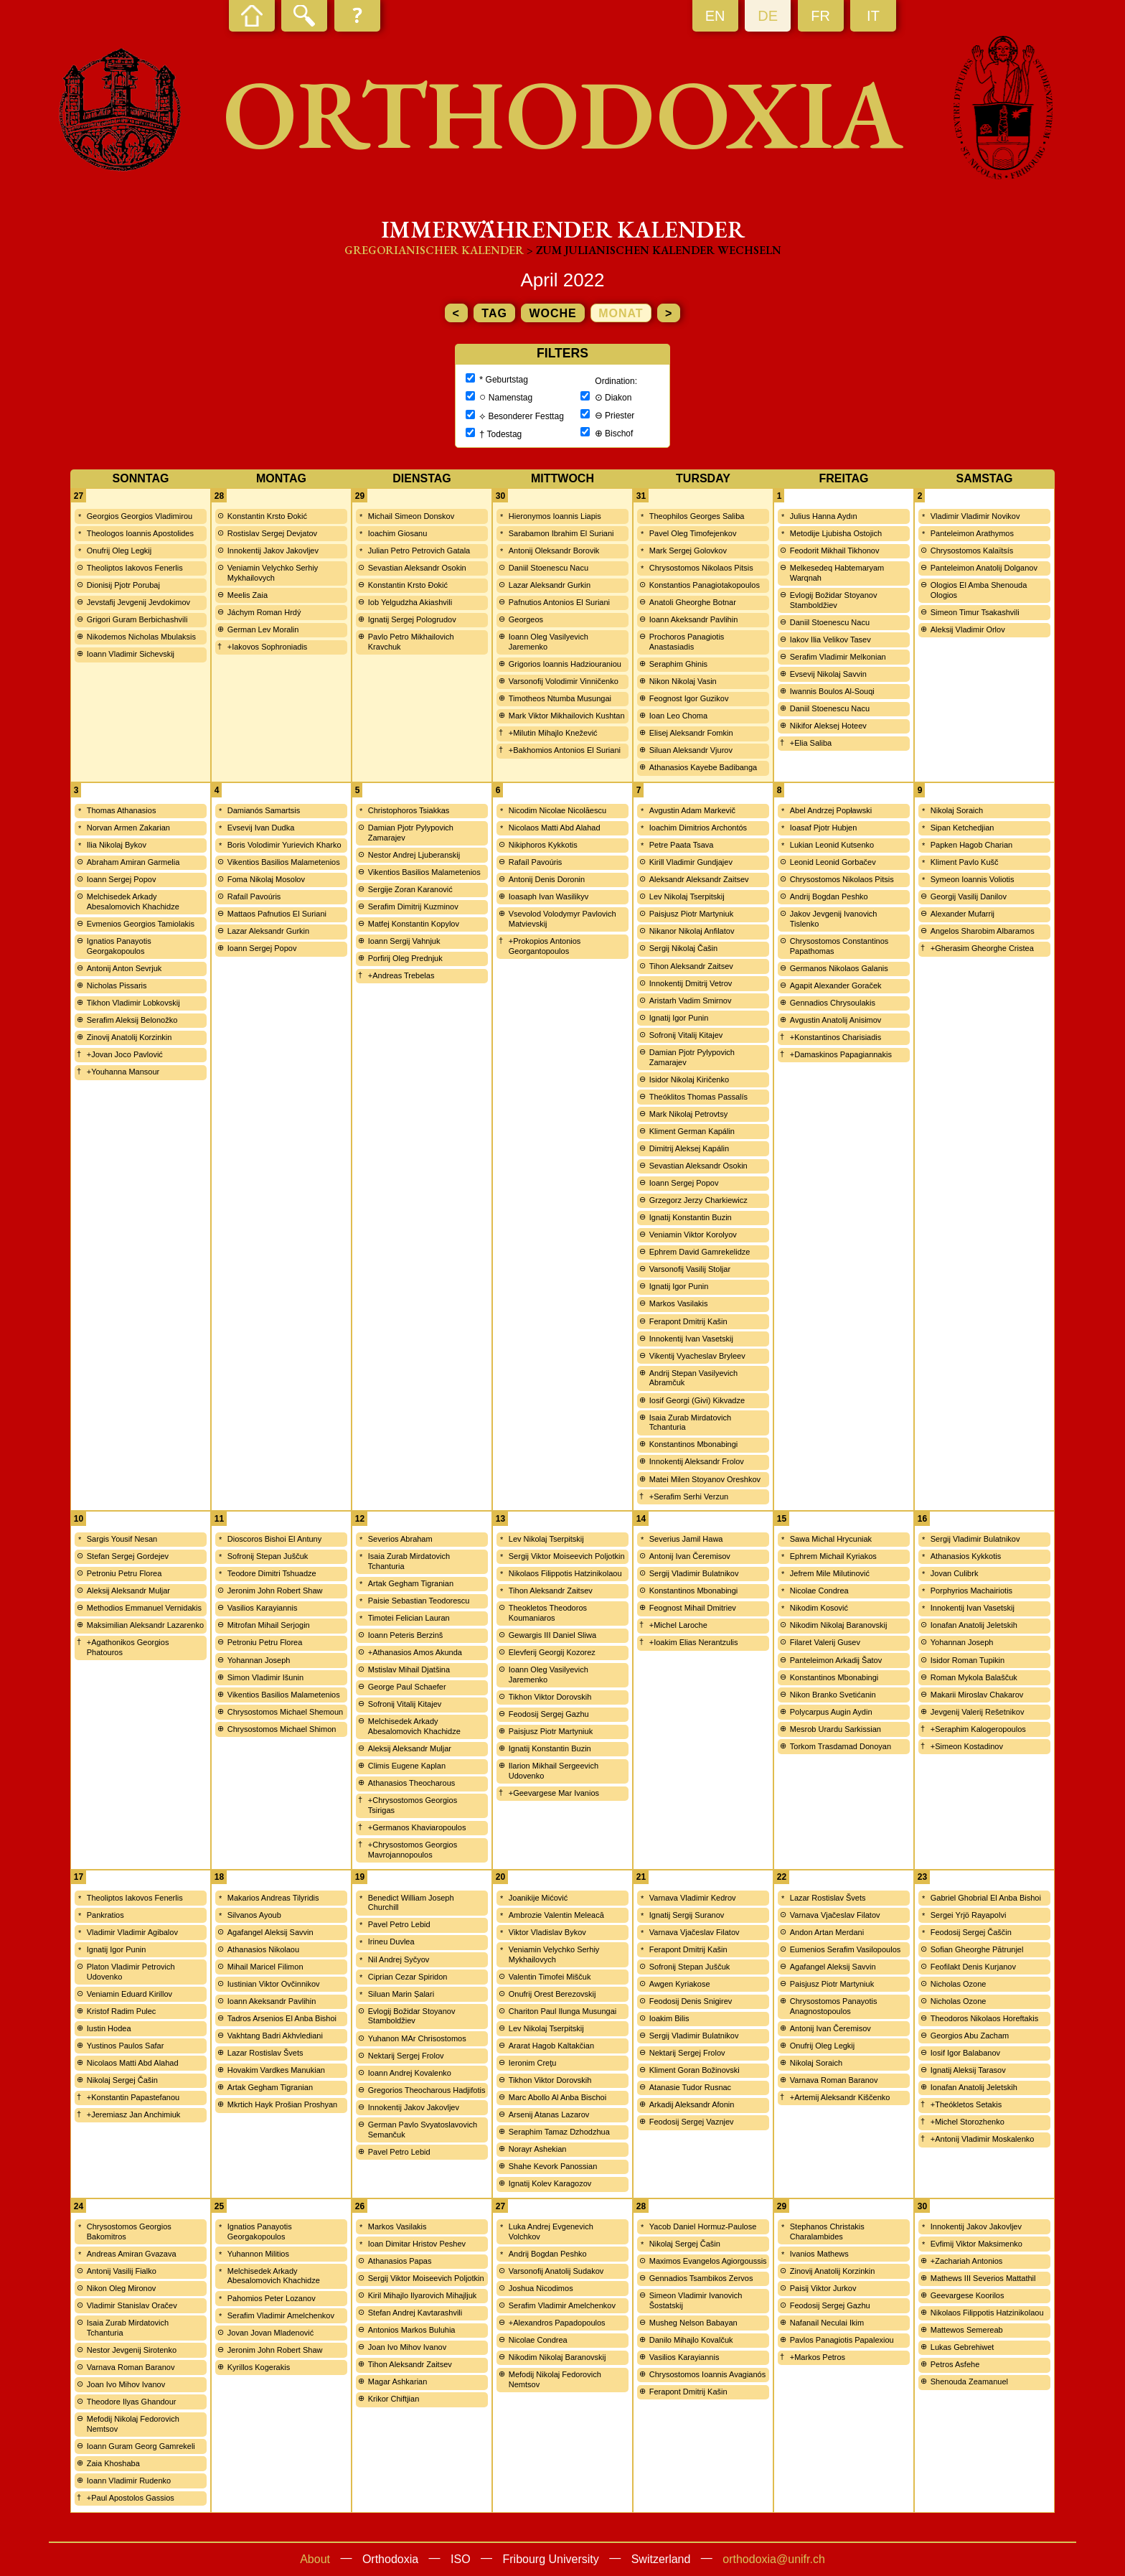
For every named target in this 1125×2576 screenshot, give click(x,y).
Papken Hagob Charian (971, 844)
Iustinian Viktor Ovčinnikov (273, 1984)
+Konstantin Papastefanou (133, 2097)
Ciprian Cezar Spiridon (408, 1976)
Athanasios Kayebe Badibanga (703, 767)
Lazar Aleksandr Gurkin (549, 585)
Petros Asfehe (955, 2364)
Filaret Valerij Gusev (825, 1642)
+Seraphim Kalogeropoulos (978, 1729)
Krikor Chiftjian (394, 2398)
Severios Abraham (400, 1539)
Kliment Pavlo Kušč (965, 862)
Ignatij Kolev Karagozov (550, 2183)
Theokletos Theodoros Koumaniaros (548, 1612)
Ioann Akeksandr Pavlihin (693, 619)
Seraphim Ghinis (678, 664)
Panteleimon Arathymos (972, 533)
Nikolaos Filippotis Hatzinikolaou (565, 1573)
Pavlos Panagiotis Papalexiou (842, 2340)
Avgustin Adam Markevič (692, 810)
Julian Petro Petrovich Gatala (419, 550)
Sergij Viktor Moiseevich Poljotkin (567, 1556)
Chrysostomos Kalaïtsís (972, 550)
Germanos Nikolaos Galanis (839, 968)
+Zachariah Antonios (967, 2261)
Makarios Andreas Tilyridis (273, 1897)
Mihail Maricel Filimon (265, 1966)
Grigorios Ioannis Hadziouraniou (565, 664)
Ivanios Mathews (819, 2253)
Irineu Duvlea (391, 1941)
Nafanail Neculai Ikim (827, 2322)
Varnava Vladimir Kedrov (692, 1897)
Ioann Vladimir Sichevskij (130, 654)
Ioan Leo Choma (678, 715)
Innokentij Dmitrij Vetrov (691, 983)
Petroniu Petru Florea (124, 1573)
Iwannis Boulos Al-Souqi (832, 691)
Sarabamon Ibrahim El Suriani (561, 533)
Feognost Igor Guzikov (689, 698)
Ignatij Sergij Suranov (687, 1915)
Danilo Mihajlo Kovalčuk (691, 2340)
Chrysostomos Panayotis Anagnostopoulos (833, 2006)
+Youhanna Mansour (123, 1071)
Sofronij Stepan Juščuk (268, 1556)
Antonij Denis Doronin (547, 879)
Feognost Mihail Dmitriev (692, 1607)
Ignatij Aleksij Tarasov (968, 2070)
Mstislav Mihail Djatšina (409, 1669)
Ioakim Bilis (669, 2018)
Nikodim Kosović (819, 1607)
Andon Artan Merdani (827, 1932)
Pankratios (105, 1915)
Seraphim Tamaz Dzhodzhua (559, 2131)
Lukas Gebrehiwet (962, 2347)
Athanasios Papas (400, 2261)
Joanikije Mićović (538, 1897)
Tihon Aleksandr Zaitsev (691, 966)
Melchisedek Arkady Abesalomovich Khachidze (133, 901)
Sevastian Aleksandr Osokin (417, 567)
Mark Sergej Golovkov (688, 550)
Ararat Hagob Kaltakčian (551, 2045)
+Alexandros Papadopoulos (557, 2322)
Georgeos (526, 619)
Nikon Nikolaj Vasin (683, 681)
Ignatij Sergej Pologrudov (412, 619)
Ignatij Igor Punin (679, 1017)
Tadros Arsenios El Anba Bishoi (281, 2018)
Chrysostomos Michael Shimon (281, 1729)
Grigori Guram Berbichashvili (137, 619)
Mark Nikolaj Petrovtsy (688, 1114)
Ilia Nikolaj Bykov (116, 844)
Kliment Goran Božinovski (694, 2070)
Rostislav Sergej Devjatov (272, 533)
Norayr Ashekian (538, 2149)
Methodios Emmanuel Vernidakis (144, 1607)
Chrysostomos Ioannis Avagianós (707, 2374)
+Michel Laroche (678, 1625)
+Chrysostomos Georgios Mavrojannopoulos (412, 1849)
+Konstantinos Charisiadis (836, 1037)
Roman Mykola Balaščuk (974, 1677)
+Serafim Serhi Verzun (688, 1496)
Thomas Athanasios (121, 810)
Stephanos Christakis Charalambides (827, 2231)
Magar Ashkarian (398, 2381)
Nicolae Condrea (819, 1590)
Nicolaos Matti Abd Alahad (555, 827)
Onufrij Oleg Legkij (119, 550)
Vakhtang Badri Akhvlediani (275, 2035)
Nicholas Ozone (959, 1984)
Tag (494, 313)
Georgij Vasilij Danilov (969, 896)
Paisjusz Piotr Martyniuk (691, 913)
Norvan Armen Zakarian (128, 827)
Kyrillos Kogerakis (258, 2367)
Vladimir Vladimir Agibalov (132, 1932)
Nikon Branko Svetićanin (833, 1694)
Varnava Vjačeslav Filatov (694, 1932)
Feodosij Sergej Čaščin (971, 1932)
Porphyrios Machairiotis (971, 1590)
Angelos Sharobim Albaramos (983, 931)
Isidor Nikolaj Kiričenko (689, 1079)
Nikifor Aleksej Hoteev (828, 725)
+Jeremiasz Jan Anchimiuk (134, 2114)
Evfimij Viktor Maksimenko (976, 2243)
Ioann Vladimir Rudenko (129, 2480)
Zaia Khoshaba (113, 2463)
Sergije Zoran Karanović (410, 889)
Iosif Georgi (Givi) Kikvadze (697, 1400)
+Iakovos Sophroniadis (267, 646)
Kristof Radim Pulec (121, 2011)
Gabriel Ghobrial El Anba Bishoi (986, 1897)
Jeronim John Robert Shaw (275, 1590)
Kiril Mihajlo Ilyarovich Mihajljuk (422, 2295)
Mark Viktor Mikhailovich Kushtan (567, 715)
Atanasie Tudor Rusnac (690, 2087)
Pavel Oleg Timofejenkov (693, 533)
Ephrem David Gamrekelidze (699, 1251)
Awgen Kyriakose (679, 1984)
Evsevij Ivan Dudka (261, 827)
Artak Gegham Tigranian (410, 1583)
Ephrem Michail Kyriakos (833, 1556)
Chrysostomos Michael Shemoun (285, 1712)
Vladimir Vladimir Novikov (975, 516)
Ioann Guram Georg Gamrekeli (141, 2446)
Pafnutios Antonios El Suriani (559, 602)
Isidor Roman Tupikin (967, 1660)
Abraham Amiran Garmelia (133, 862)
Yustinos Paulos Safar (125, 2045)
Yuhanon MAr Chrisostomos (417, 2038)
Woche (552, 313)
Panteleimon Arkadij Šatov (836, 1660)
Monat (620, 313)
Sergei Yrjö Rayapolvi (969, 1915)
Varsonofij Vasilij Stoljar (689, 1269)
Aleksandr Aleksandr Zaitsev (699, 879)
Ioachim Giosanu (398, 533)
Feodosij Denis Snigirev (691, 2001)
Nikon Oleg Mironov (121, 2288)
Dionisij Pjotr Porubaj (123, 585)
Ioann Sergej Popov (121, 879)
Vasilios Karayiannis (262, 1607)
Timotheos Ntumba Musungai (560, 698)
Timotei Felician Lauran (409, 1617)
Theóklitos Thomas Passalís (698, 1096)
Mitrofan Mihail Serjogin (268, 1625)
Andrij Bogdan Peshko (829, 896)
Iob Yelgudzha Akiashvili (410, 602)
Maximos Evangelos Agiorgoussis (708, 2261)
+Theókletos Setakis (966, 2104)
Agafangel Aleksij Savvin (270, 1932)
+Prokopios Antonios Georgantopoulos (545, 946)
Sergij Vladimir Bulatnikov (694, 1573)
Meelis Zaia (247, 595)
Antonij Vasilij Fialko (121, 2271)
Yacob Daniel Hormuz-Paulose (703, 2226)
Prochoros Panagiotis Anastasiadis (687, 641)
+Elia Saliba (811, 743)
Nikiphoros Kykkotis (543, 844)
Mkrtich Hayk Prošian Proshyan (282, 2104)
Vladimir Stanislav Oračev (132, 2305)
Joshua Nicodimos (541, 2288)
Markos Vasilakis (678, 1303)
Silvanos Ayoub (254, 1915)
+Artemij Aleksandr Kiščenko (840, 2097)
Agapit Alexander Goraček (836, 985)
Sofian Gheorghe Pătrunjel (977, 1949)
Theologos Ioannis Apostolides (140, 533)
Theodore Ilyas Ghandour (131, 2401)
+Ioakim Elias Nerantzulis (693, 1642)
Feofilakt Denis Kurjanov (973, 1966)
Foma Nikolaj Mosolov (266, 879)
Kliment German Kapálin (692, 1131)
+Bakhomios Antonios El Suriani (565, 750)
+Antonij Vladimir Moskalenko (983, 2139)
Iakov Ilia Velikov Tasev (830, 639)
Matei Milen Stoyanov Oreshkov (705, 1479)
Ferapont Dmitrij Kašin (688, 1321)
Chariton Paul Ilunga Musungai (562, 2011)
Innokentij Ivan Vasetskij (691, 1338)
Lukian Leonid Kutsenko (832, 844)
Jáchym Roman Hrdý (264, 612)
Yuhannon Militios (258, 2253)
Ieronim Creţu (533, 2063)
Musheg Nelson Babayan (693, 2322)
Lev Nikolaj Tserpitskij (687, 896)
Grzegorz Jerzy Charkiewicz (698, 1200)
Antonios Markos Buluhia (412, 2330)
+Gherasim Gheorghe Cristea (982, 948)
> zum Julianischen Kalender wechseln (654, 250)
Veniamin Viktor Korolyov (693, 1234)
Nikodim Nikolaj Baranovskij (839, 1625)
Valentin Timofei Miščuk (550, 1976)
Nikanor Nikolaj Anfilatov (692, 931)
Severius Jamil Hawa (686, 1539)
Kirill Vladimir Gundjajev (691, 862)
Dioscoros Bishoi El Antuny (274, 1539)
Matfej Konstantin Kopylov (413, 923)
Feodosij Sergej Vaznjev (691, 2121)
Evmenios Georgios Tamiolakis (140, 923)
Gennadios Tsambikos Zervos (701, 2278)
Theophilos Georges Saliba (697, 516)
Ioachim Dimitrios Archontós (698, 827)
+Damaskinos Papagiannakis (841, 1054)
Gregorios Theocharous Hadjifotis (427, 2090)
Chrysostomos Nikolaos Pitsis (701, 567)
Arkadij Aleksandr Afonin (692, 2104)
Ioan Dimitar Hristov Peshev (417, 2243)
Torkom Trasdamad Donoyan (840, 1746)
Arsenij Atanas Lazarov (549, 2114)
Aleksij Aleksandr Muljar (128, 1590)
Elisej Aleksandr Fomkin (691, 733)
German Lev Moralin (263, 629)
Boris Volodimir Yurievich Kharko (284, 844)
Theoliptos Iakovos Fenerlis (135, 567)
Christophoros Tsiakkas (409, 810)
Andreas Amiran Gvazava (131, 2253)
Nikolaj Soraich (957, 810)
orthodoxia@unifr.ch (773, 2559)
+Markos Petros (817, 2357)
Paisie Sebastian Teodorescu (419, 1600)
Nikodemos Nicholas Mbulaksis (141, 636)
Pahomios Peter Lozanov (271, 2298)
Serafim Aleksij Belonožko (132, 1020)
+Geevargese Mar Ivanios (554, 1793)
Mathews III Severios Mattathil (983, 2278)
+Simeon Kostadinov (967, 1746)
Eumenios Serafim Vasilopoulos (845, 1949)
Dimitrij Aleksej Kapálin (689, 1148)
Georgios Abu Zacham (970, 2035)
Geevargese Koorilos (967, 2295)
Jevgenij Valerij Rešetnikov (978, 1712)
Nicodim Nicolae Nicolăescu (557, 810)
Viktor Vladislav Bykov (547, 1932)
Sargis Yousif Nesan (122, 1539)
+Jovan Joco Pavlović (125, 1054)
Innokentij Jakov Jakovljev (273, 550)
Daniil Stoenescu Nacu (548, 567)
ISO (461, 2559)
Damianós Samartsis (263, 810)
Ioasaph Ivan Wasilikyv (548, 896)
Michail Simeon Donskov (411, 516)
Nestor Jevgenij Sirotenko (131, 2350)
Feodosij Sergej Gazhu (549, 1714)
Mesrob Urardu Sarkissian (835, 1729)
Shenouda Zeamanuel (969, 2381)
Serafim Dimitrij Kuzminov (413, 906)
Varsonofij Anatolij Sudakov (556, 2271)
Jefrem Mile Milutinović (830, 1573)
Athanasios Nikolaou (263, 1949)
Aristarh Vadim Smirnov (690, 1000)
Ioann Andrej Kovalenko (409, 2073)
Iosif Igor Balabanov (965, 2052)
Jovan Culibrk (955, 1573)
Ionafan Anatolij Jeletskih (974, 1625)
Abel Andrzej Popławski (831, 810)
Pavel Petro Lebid (399, 1924)
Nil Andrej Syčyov (399, 1959)
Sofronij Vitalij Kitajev (686, 1035)
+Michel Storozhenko (967, 2121)
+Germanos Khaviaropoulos (417, 1827)
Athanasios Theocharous (412, 1783)
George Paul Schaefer (407, 1686)
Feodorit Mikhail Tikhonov (835, 550)
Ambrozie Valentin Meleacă (556, 1915)
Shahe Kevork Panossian (553, 2166)
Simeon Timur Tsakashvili (975, 612)
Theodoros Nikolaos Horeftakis (984, 2018)
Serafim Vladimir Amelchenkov (280, 2315)
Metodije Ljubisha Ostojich (836, 533)
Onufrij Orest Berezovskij (552, 1994)
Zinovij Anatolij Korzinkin (129, 1037)
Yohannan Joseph (259, 1660)
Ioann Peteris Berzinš (405, 1635)
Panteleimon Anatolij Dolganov (984, 567)
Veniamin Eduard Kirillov (129, 1994)
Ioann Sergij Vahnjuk (404, 941)
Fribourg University (551, 2559)
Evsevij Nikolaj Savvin (828, 674)
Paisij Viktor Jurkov (823, 2288)
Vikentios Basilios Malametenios (283, 862)
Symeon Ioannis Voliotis (973, 879)
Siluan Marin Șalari (401, 1994)
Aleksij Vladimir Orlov (968, 629)
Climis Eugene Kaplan (407, 1765)
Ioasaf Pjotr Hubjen (823, 827)
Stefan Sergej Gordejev (128, 1556)
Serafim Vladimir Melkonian (838, 656)
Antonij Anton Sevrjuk (124, 968)
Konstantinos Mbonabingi (693, 1444)
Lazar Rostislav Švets (265, 2052)
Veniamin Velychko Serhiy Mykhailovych (273, 572)
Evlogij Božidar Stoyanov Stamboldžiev (833, 600)
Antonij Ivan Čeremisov (689, 1556)
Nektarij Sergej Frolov (406, 2055)
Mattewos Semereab (967, 2330)
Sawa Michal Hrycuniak (831, 1539)
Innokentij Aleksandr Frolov (696, 1461)
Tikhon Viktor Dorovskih (550, 1696)
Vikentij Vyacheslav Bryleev (697, 1356)
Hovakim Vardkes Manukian (276, 2070)
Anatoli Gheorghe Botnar (692, 602)
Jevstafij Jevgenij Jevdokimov (138, 602)
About (315, 2559)
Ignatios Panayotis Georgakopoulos (119, 946)
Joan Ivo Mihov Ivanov (126, 2384)
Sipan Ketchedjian (962, 827)
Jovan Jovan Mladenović (270, 2332)
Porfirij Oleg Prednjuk (405, 958)
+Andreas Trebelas (401, 975)
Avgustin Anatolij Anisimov (836, 1020)
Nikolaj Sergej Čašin (122, 2080)
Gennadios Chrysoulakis (832, 1002)
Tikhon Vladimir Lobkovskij (133, 1002)
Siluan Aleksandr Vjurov (691, 750)
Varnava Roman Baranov (834, 2080)
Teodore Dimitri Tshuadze (271, 1573)
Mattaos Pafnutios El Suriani (276, 913)
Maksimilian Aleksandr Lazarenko (145, 1625)
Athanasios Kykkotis (966, 1556)
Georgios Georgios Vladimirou (139, 516)
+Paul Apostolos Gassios (130, 2497)
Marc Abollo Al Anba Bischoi (557, 2097)
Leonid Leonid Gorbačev (833, 862)
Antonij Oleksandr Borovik (554, 550)
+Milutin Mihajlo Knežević (553, 733)
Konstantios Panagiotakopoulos (704, 585)
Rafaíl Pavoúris (254, 896)
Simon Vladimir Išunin (265, 1677)
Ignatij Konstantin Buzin (690, 1217)
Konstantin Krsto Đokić (267, 516)
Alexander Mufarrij (962, 913)
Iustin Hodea (109, 2028)
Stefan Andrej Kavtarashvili (415, 2312)
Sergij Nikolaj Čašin (683, 948)
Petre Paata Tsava (681, 844)
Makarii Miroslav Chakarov (977, 1694)
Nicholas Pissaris (117, 985)
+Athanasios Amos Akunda (415, 1652)
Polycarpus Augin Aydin (831, 1712)
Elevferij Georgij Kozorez (552, 1652)
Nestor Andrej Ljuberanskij (414, 855)
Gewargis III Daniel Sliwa (552, 1635)
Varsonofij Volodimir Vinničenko (563, 681)
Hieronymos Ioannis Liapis (555, 516)
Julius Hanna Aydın (823, 516)
